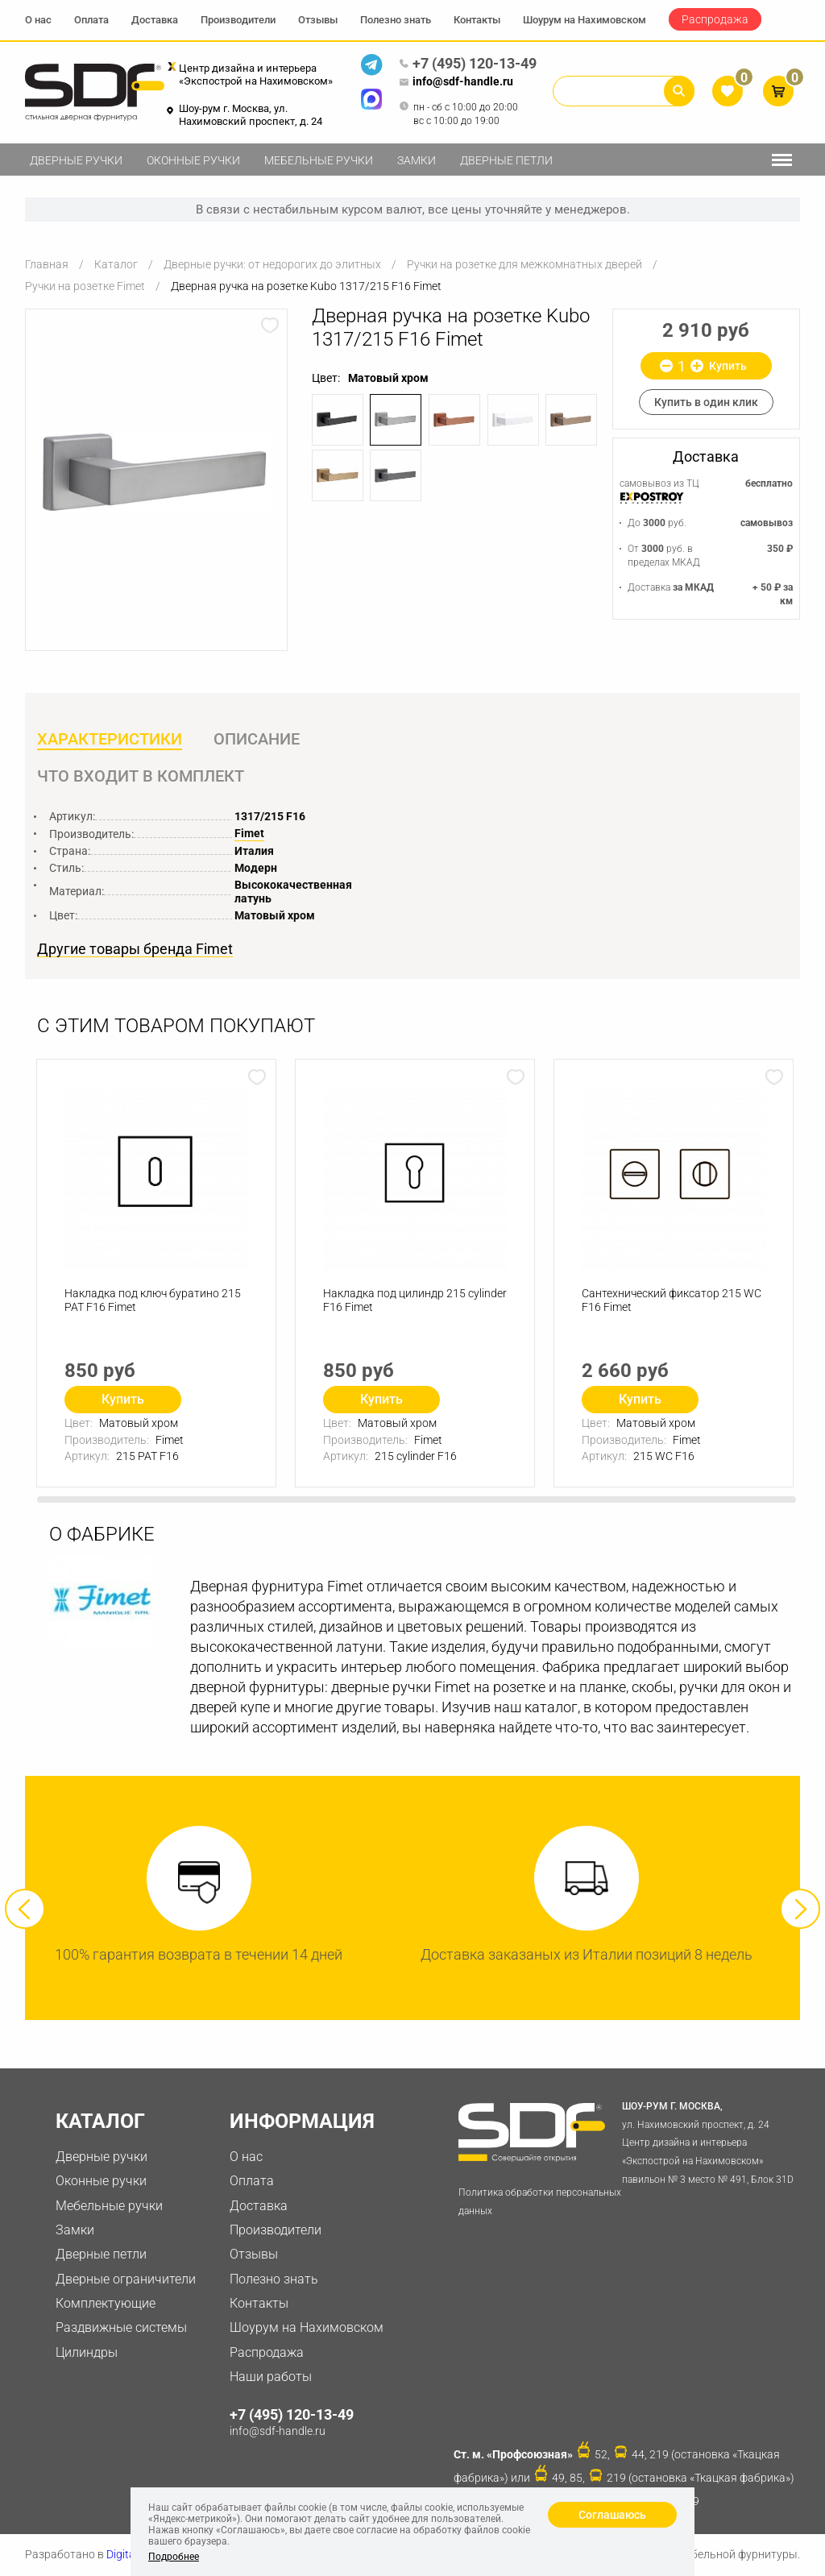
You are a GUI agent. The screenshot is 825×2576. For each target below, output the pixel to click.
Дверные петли (506, 160)
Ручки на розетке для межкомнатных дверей (524, 264)
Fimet (249, 833)
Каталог (116, 264)
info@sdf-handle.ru (456, 82)
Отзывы (318, 20)
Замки (416, 160)
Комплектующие (105, 2303)
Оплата (91, 20)
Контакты (477, 20)
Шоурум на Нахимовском (584, 20)
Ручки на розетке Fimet (85, 286)
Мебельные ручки (318, 160)
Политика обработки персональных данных (539, 2202)
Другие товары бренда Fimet (135, 949)
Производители (238, 20)
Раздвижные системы (121, 2327)
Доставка (154, 20)
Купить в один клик (706, 402)
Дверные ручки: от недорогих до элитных (272, 264)
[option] (156, 472)
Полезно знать (395, 20)
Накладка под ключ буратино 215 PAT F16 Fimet (152, 1300)
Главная (46, 264)
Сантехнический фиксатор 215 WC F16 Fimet (671, 1300)
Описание (257, 739)
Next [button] (800, 1909)
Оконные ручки (193, 160)
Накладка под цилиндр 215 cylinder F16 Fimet (415, 1300)
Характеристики (109, 739)
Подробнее (173, 2556)
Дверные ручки (76, 160)
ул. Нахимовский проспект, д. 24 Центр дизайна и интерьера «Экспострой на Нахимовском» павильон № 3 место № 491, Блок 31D (710, 2141)
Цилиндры (87, 2352)
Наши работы (271, 2376)
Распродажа (715, 19)
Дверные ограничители (126, 2279)
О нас (38, 20)
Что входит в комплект (140, 776)
